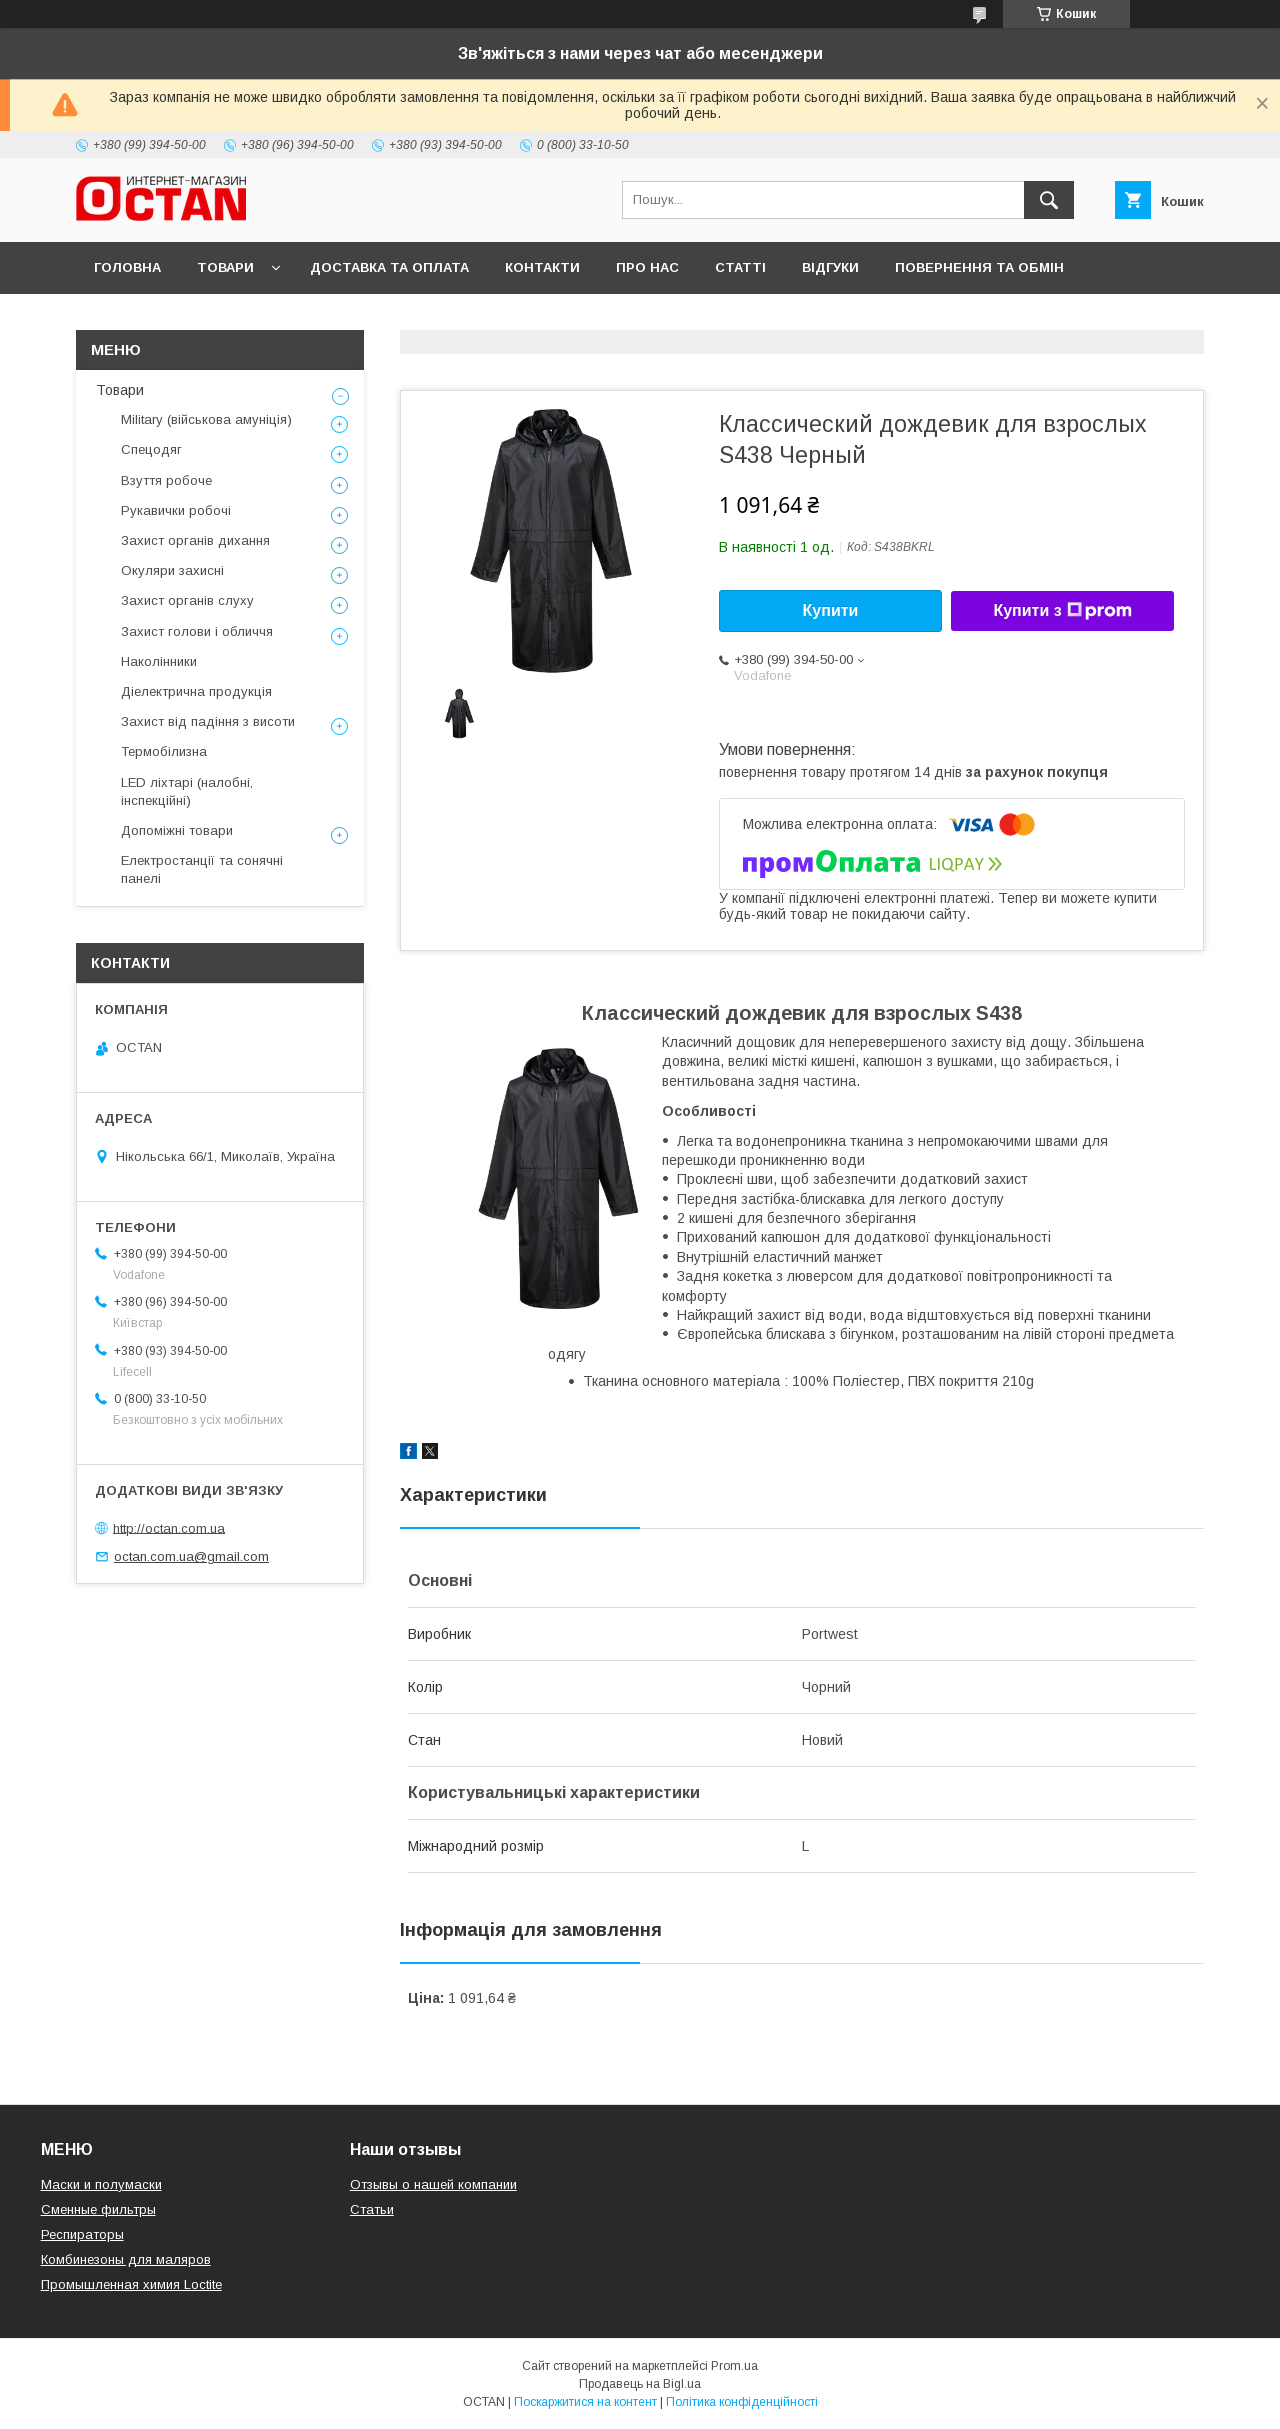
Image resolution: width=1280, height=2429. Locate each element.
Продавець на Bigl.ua (640, 2384)
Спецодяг (151, 449)
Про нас (647, 267)
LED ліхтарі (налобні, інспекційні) (187, 791)
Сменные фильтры (98, 2209)
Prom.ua (734, 2366)
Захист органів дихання (195, 540)
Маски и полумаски (101, 2184)
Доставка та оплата (389, 267)
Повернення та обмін (979, 267)
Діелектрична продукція (196, 691)
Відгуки (830, 267)
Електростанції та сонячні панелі (202, 869)
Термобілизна (164, 751)
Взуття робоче (166, 480)
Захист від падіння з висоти (208, 721)
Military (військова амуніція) (206, 419)
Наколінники (159, 661)
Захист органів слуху (187, 600)
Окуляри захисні (172, 570)
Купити (831, 610)
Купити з (1062, 611)
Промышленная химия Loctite (131, 2284)
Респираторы (82, 2234)
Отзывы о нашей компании (433, 2184)
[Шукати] (1049, 200)
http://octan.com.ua (169, 1527)
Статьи (372, 2209)
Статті (740, 267)
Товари (225, 267)
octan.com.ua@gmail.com (191, 1556)
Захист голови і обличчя (197, 631)
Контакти (542, 267)
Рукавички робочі (176, 510)
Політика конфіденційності (742, 2402)
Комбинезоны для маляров (126, 2259)
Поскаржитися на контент (585, 2402)
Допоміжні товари (177, 830)
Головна (127, 267)
